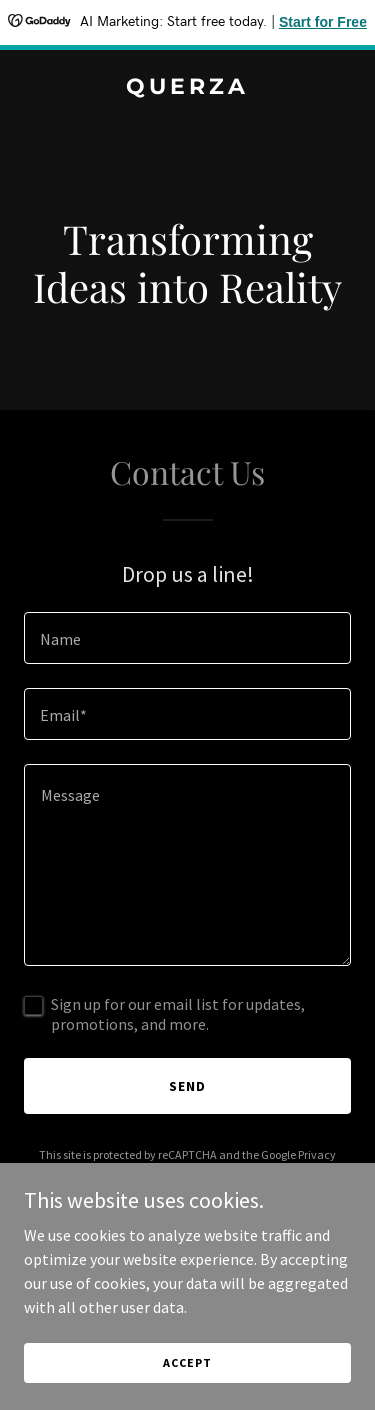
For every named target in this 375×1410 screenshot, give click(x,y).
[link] (187, 88)
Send (187, 1086)
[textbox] (187, 638)
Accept (187, 1362)
